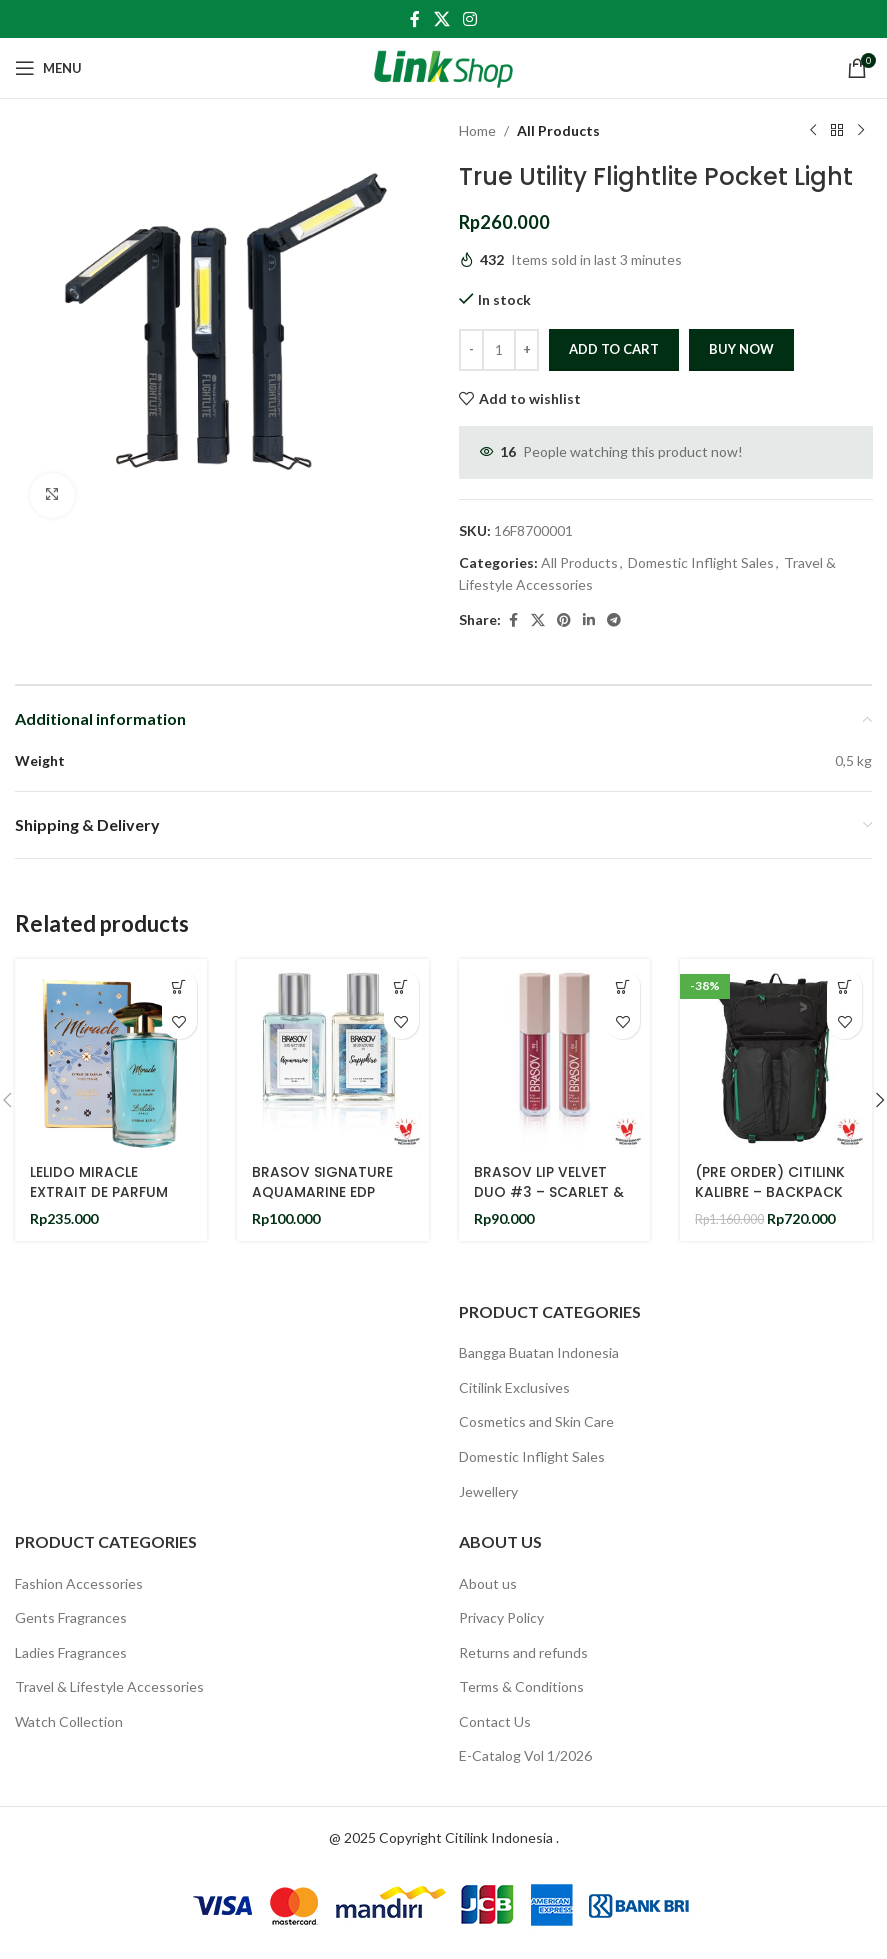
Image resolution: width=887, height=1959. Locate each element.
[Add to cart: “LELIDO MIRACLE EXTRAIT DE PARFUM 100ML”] (179, 986)
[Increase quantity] (526, 350)
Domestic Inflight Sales (701, 562)
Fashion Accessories (79, 1583)
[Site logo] (443, 66)
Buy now (741, 349)
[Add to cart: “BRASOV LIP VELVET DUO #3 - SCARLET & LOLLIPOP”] (622, 986)
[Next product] (860, 131)
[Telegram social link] (614, 620)
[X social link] (441, 19)
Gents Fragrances (71, 1617)
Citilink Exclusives (514, 1387)
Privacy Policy (501, 1617)
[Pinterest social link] (564, 620)
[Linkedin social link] (589, 620)
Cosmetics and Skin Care (536, 1421)
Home (477, 130)
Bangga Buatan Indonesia (539, 1352)
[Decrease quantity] (471, 350)
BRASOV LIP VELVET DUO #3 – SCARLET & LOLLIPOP (549, 1191)
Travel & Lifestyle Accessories (109, 1686)
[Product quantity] (499, 350)
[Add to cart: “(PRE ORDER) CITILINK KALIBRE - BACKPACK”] (844, 986)
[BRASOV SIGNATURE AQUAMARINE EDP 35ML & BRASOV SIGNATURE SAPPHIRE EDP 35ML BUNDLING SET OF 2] (333, 1055)
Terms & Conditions (521, 1686)
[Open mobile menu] (48, 68)
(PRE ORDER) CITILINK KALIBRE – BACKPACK (770, 1182)
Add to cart (614, 349)
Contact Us (495, 1721)
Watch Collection (69, 1721)
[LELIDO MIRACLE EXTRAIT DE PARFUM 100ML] (111, 1055)
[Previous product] (812, 131)
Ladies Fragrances (71, 1652)
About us (488, 1583)
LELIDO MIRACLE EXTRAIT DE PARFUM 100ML (99, 1191)
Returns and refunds (523, 1652)
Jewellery (488, 1491)
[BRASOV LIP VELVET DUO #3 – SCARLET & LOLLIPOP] (555, 1055)
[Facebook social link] (415, 19)
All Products (558, 130)
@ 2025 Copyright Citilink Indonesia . (444, 1837)
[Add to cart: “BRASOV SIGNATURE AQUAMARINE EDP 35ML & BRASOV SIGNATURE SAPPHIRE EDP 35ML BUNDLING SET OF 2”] (401, 986)
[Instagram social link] (470, 19)
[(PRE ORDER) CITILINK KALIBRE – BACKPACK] (776, 1055)
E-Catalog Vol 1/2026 (525, 1755)
